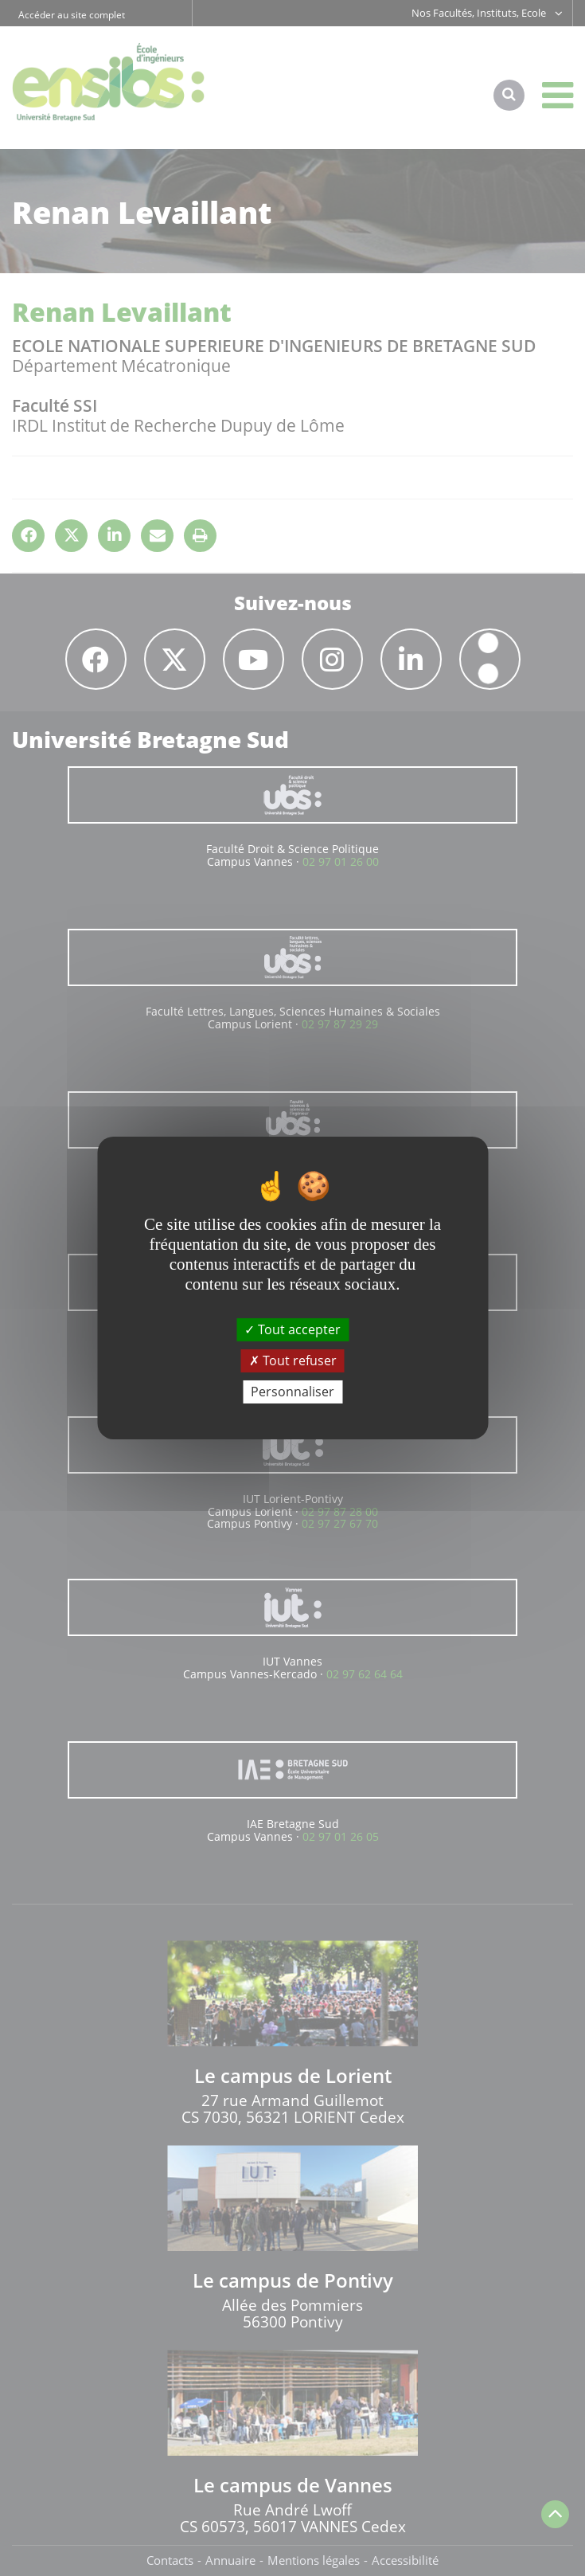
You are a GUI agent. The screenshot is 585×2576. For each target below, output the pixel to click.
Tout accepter (292, 1328)
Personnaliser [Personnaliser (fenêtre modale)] (292, 1391)
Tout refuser (293, 1360)
